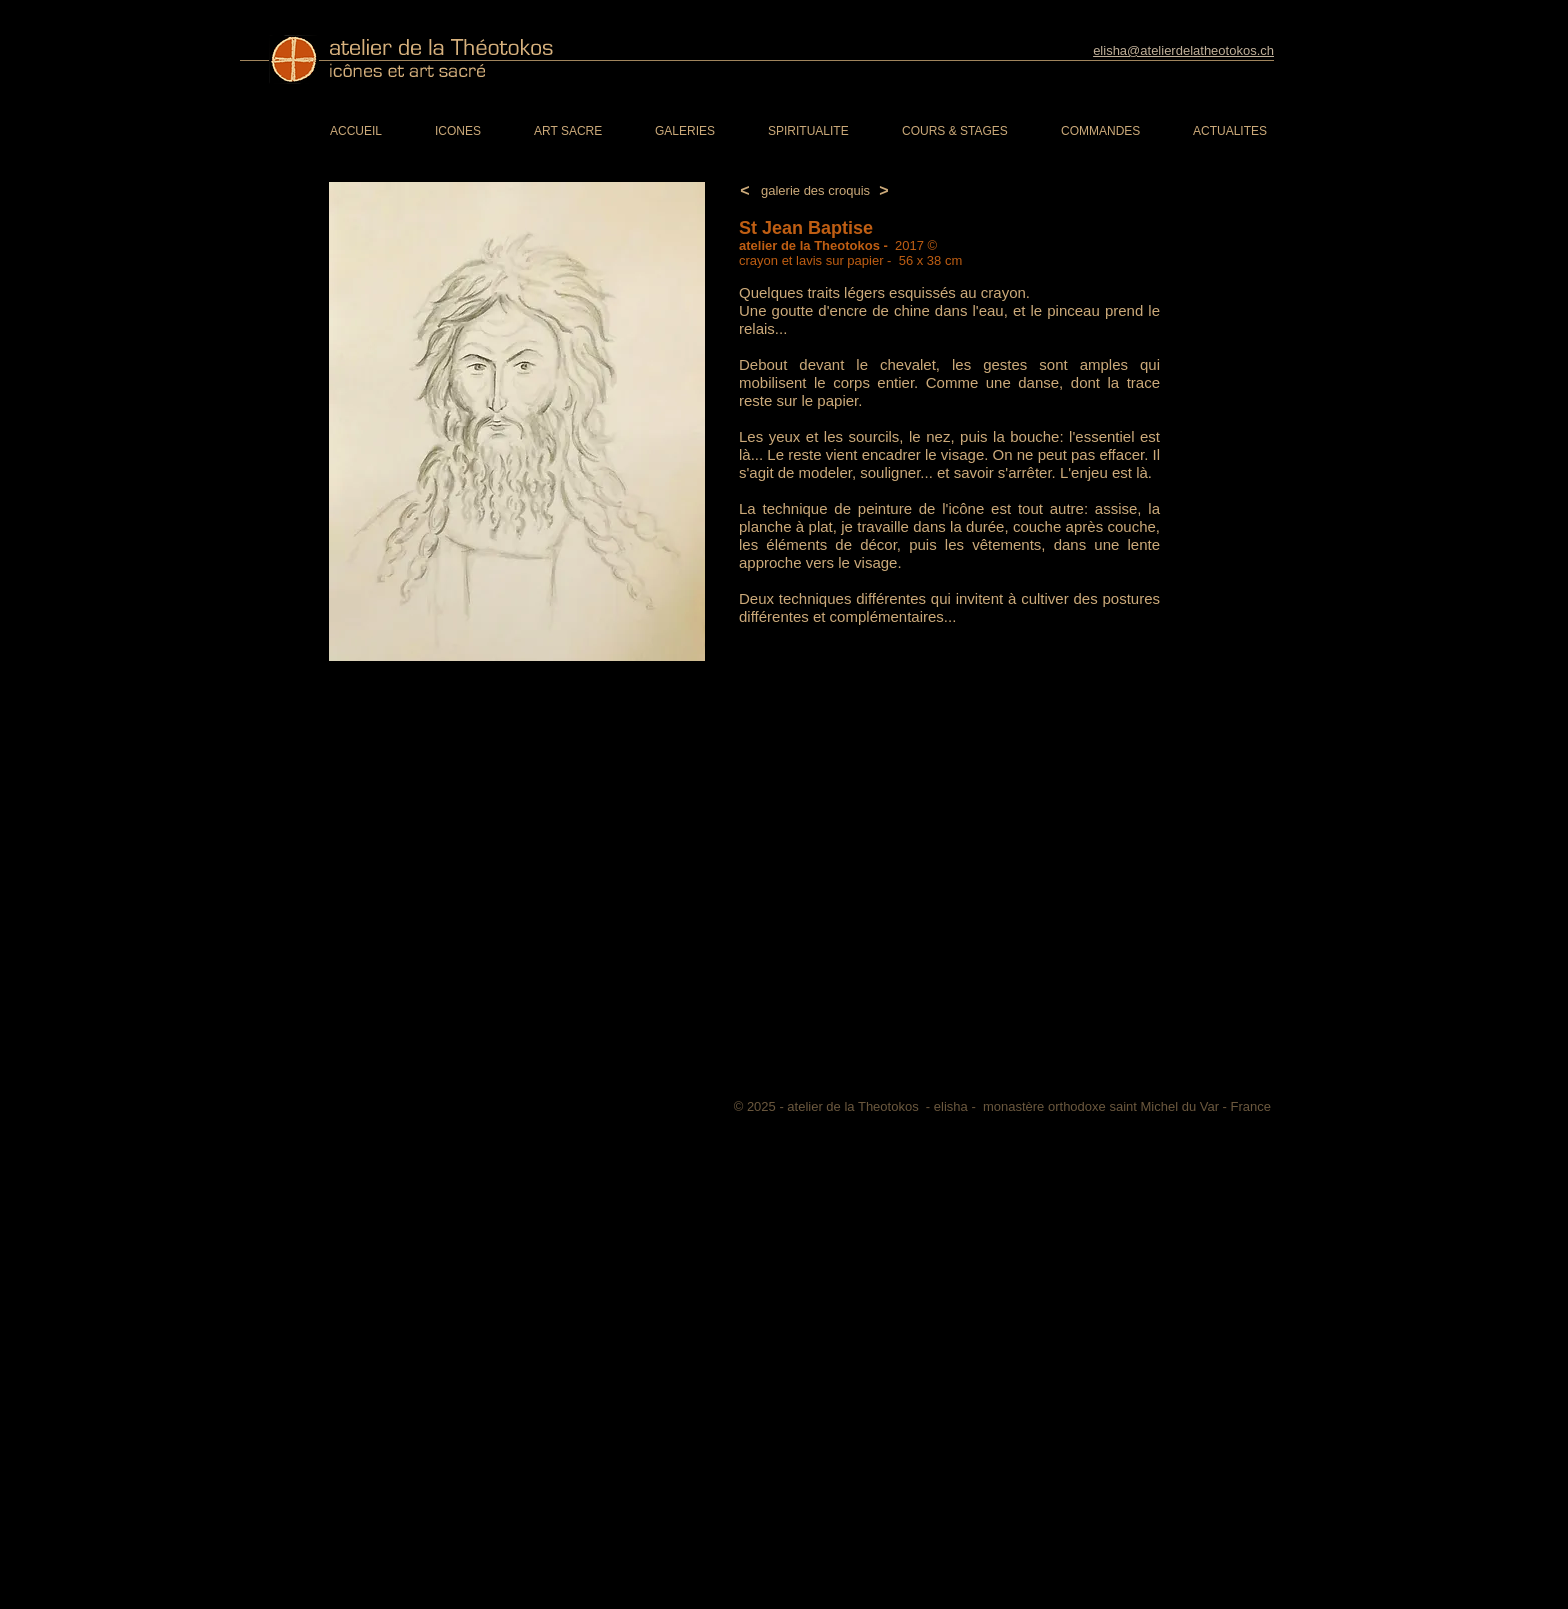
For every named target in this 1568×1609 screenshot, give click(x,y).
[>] (884, 191)
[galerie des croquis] (815, 191)
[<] (745, 191)
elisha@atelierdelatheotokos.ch (1183, 50)
